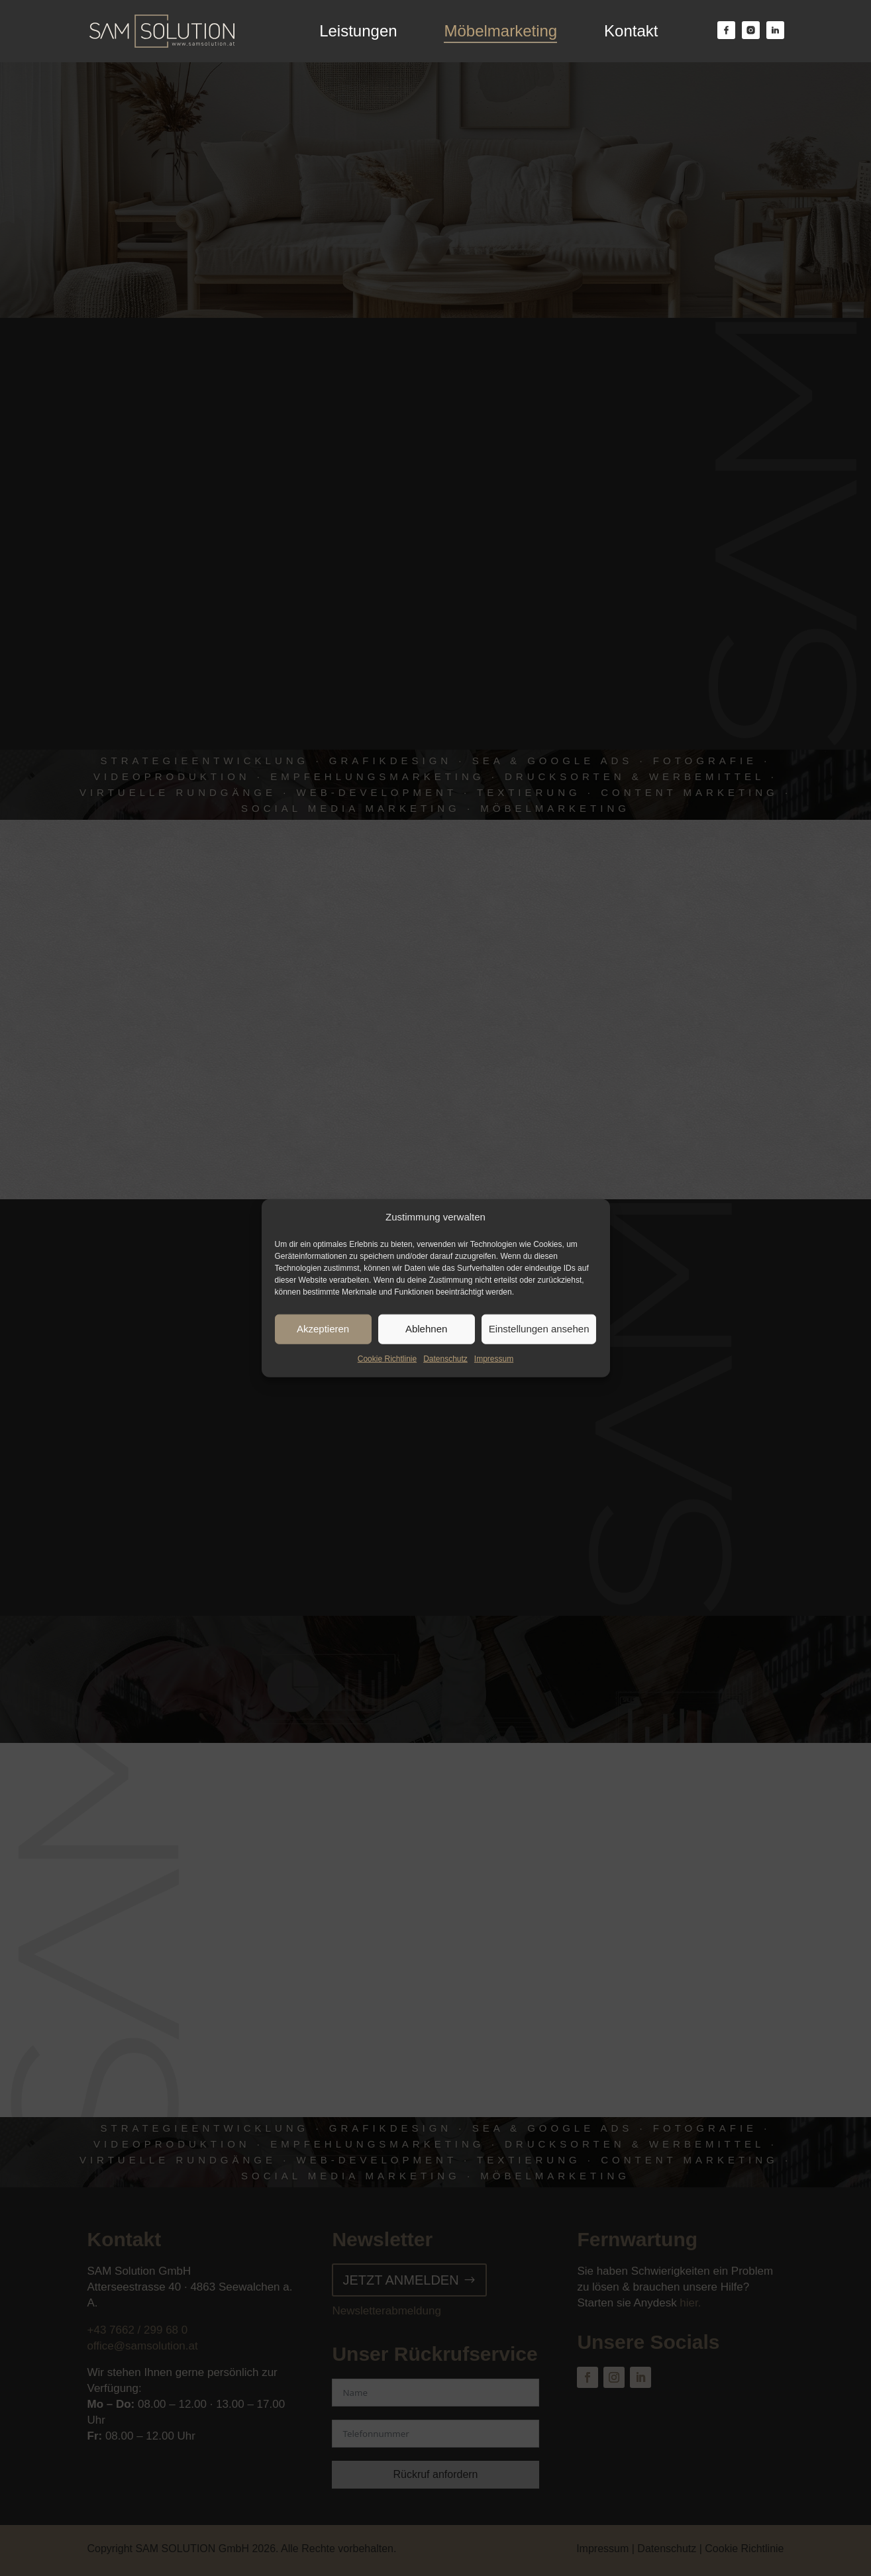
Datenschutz (445, 1358)
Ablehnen (426, 1328)
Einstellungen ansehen (539, 1328)
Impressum (493, 1358)
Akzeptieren (323, 1328)
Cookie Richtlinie (387, 1358)
